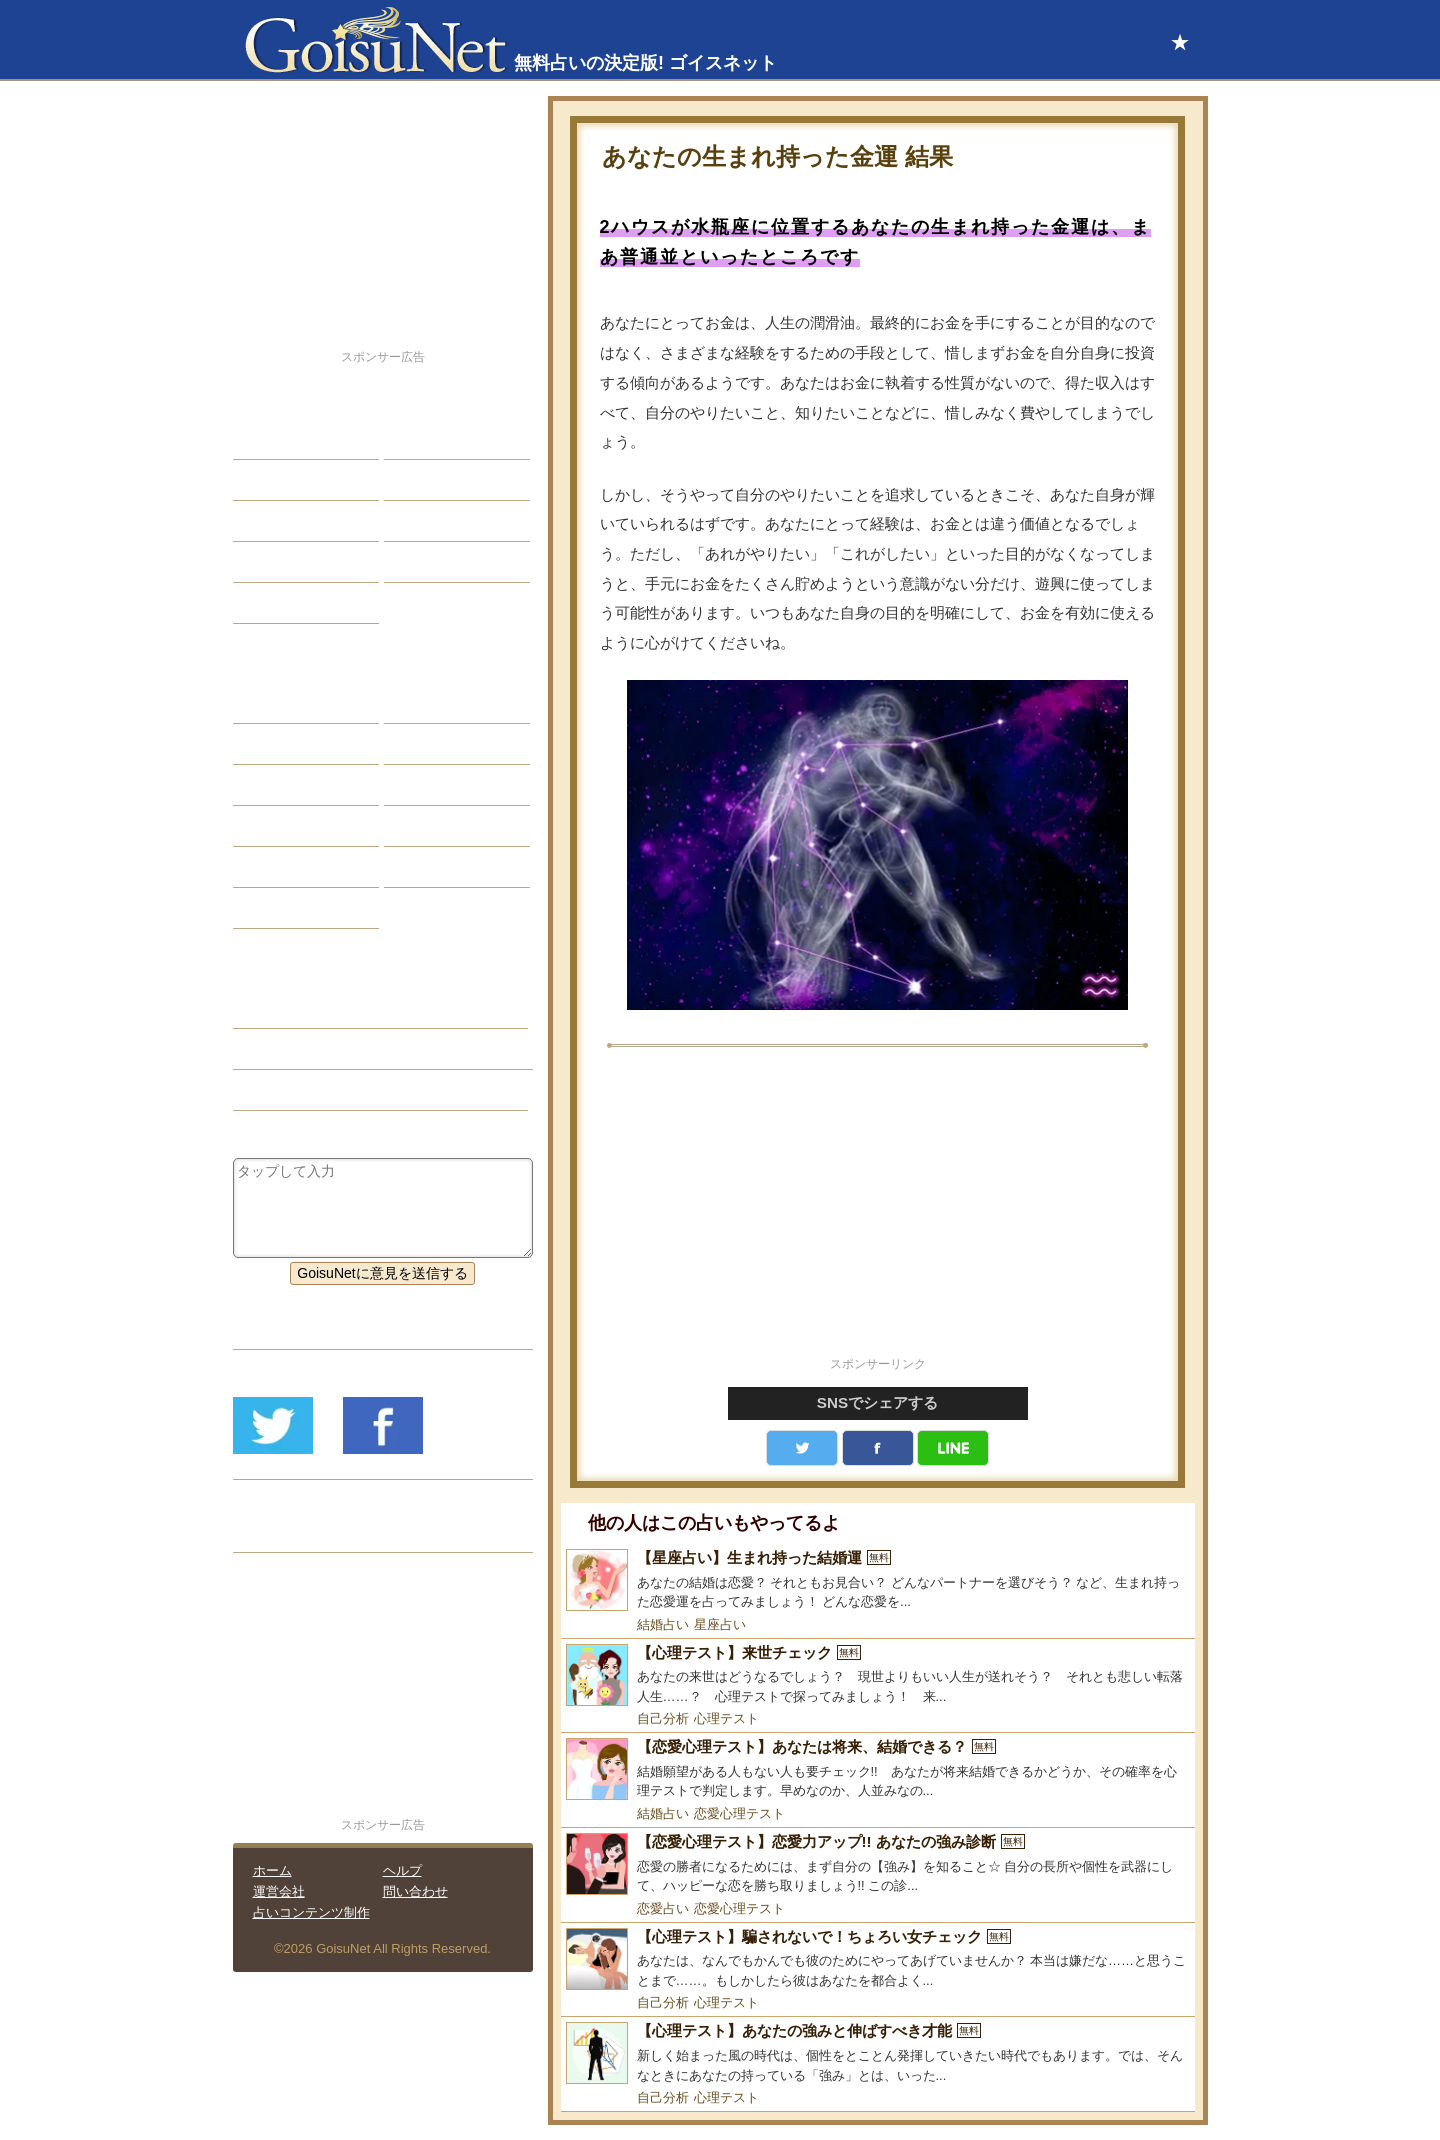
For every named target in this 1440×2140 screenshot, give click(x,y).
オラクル (276, 826)
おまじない (283, 908)
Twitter (802, 1448)
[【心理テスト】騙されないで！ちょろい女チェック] (878, 1959)
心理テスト (726, 1718)
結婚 (413, 439)
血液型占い (434, 785)
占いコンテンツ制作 (311, 1912)
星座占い (720, 1624)
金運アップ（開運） (311, 1049)
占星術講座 (283, 603)
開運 (262, 562)
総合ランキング (448, 562)
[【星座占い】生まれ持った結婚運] (878, 1580)
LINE (953, 1448)
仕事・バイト (441, 521)
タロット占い (441, 744)
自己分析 (663, 1718)
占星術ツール (441, 703)
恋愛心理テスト (739, 1813)
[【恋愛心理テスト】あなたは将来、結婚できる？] (878, 1769)
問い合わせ (415, 1891)
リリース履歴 (290, 1532)
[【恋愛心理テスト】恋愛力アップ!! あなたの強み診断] (878, 1864)
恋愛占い (663, 1908)
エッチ (269, 521)
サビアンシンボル (304, 744)
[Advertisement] (878, 1213)
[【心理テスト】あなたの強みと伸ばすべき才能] (878, 2053)
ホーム (272, 1870)
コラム (420, 826)
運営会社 (279, 1891)
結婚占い (663, 1624)
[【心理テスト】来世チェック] (878, 1675)
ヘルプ (402, 1870)
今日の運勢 (434, 480)
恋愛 (262, 439)
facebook (878, 1448)
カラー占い (283, 785)
